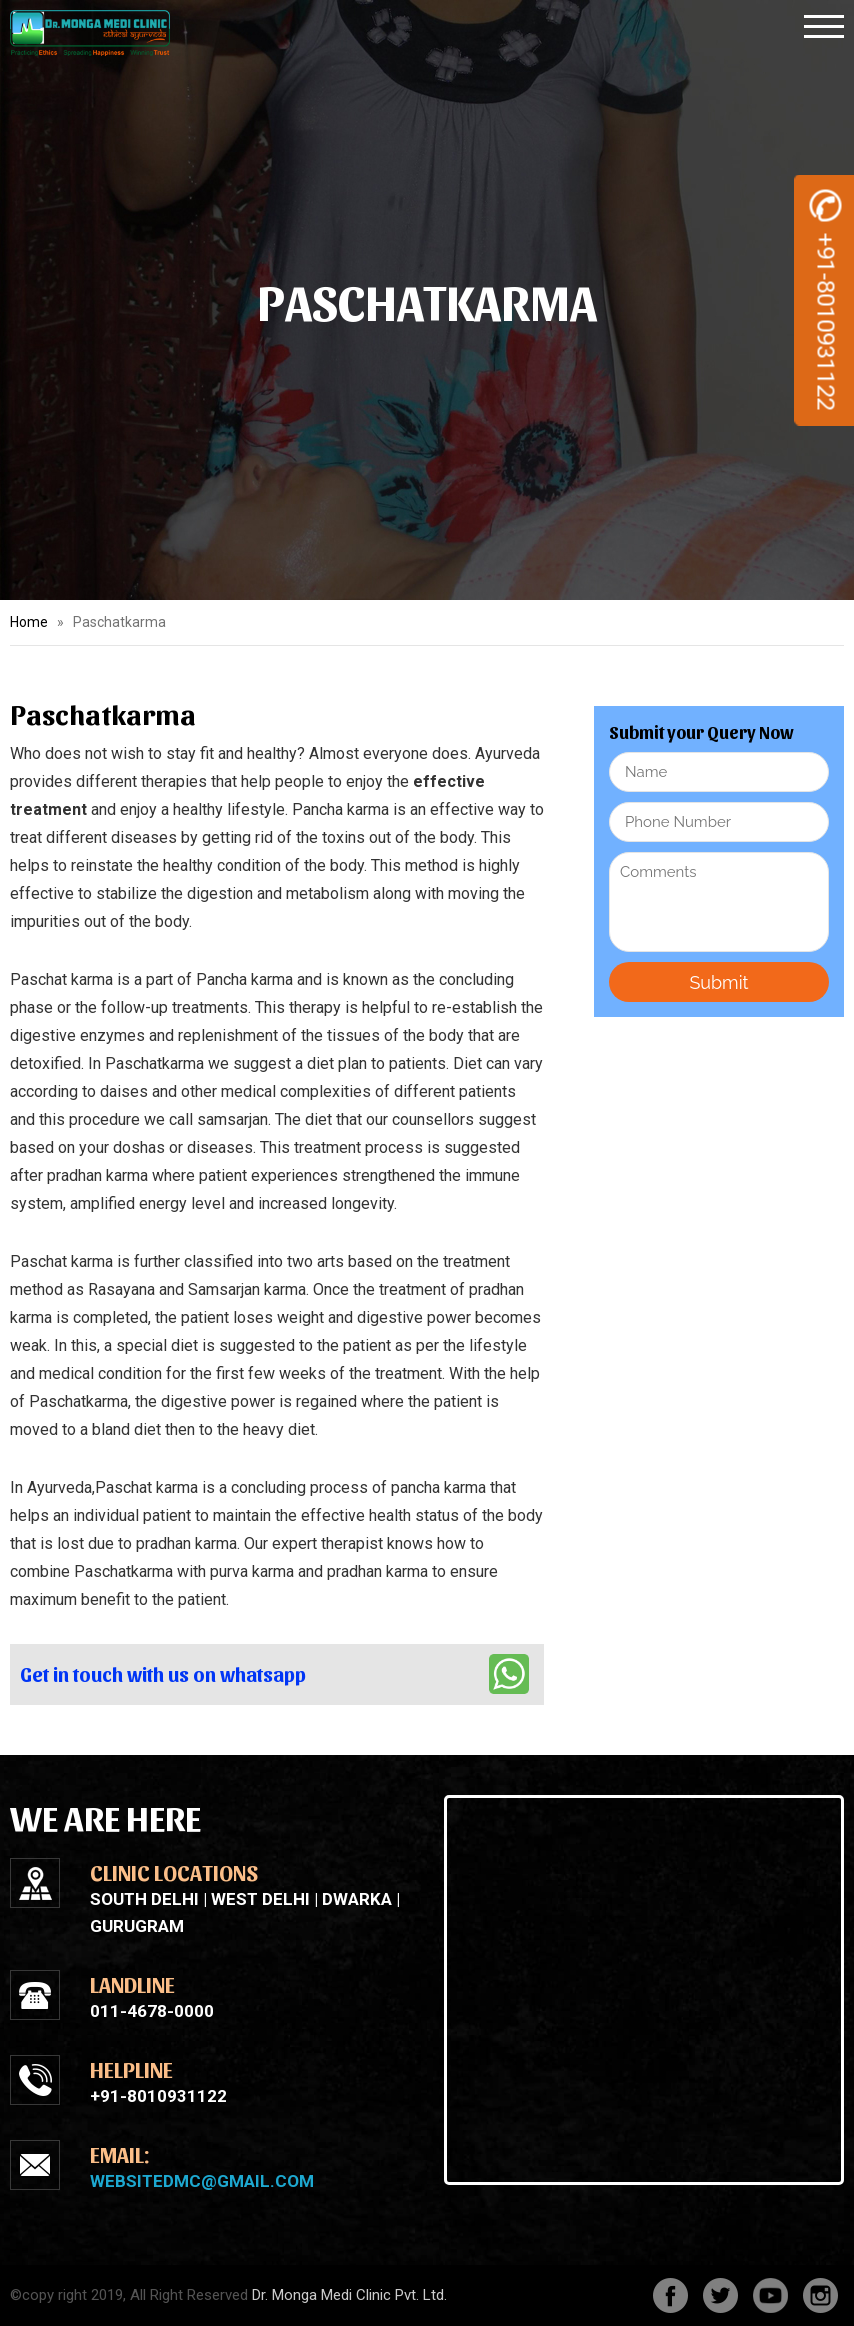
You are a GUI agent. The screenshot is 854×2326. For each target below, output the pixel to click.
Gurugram (137, 1926)
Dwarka (357, 1899)
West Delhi (260, 1899)
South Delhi (144, 1899)
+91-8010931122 (826, 300)
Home (29, 622)
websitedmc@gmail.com (202, 2181)
